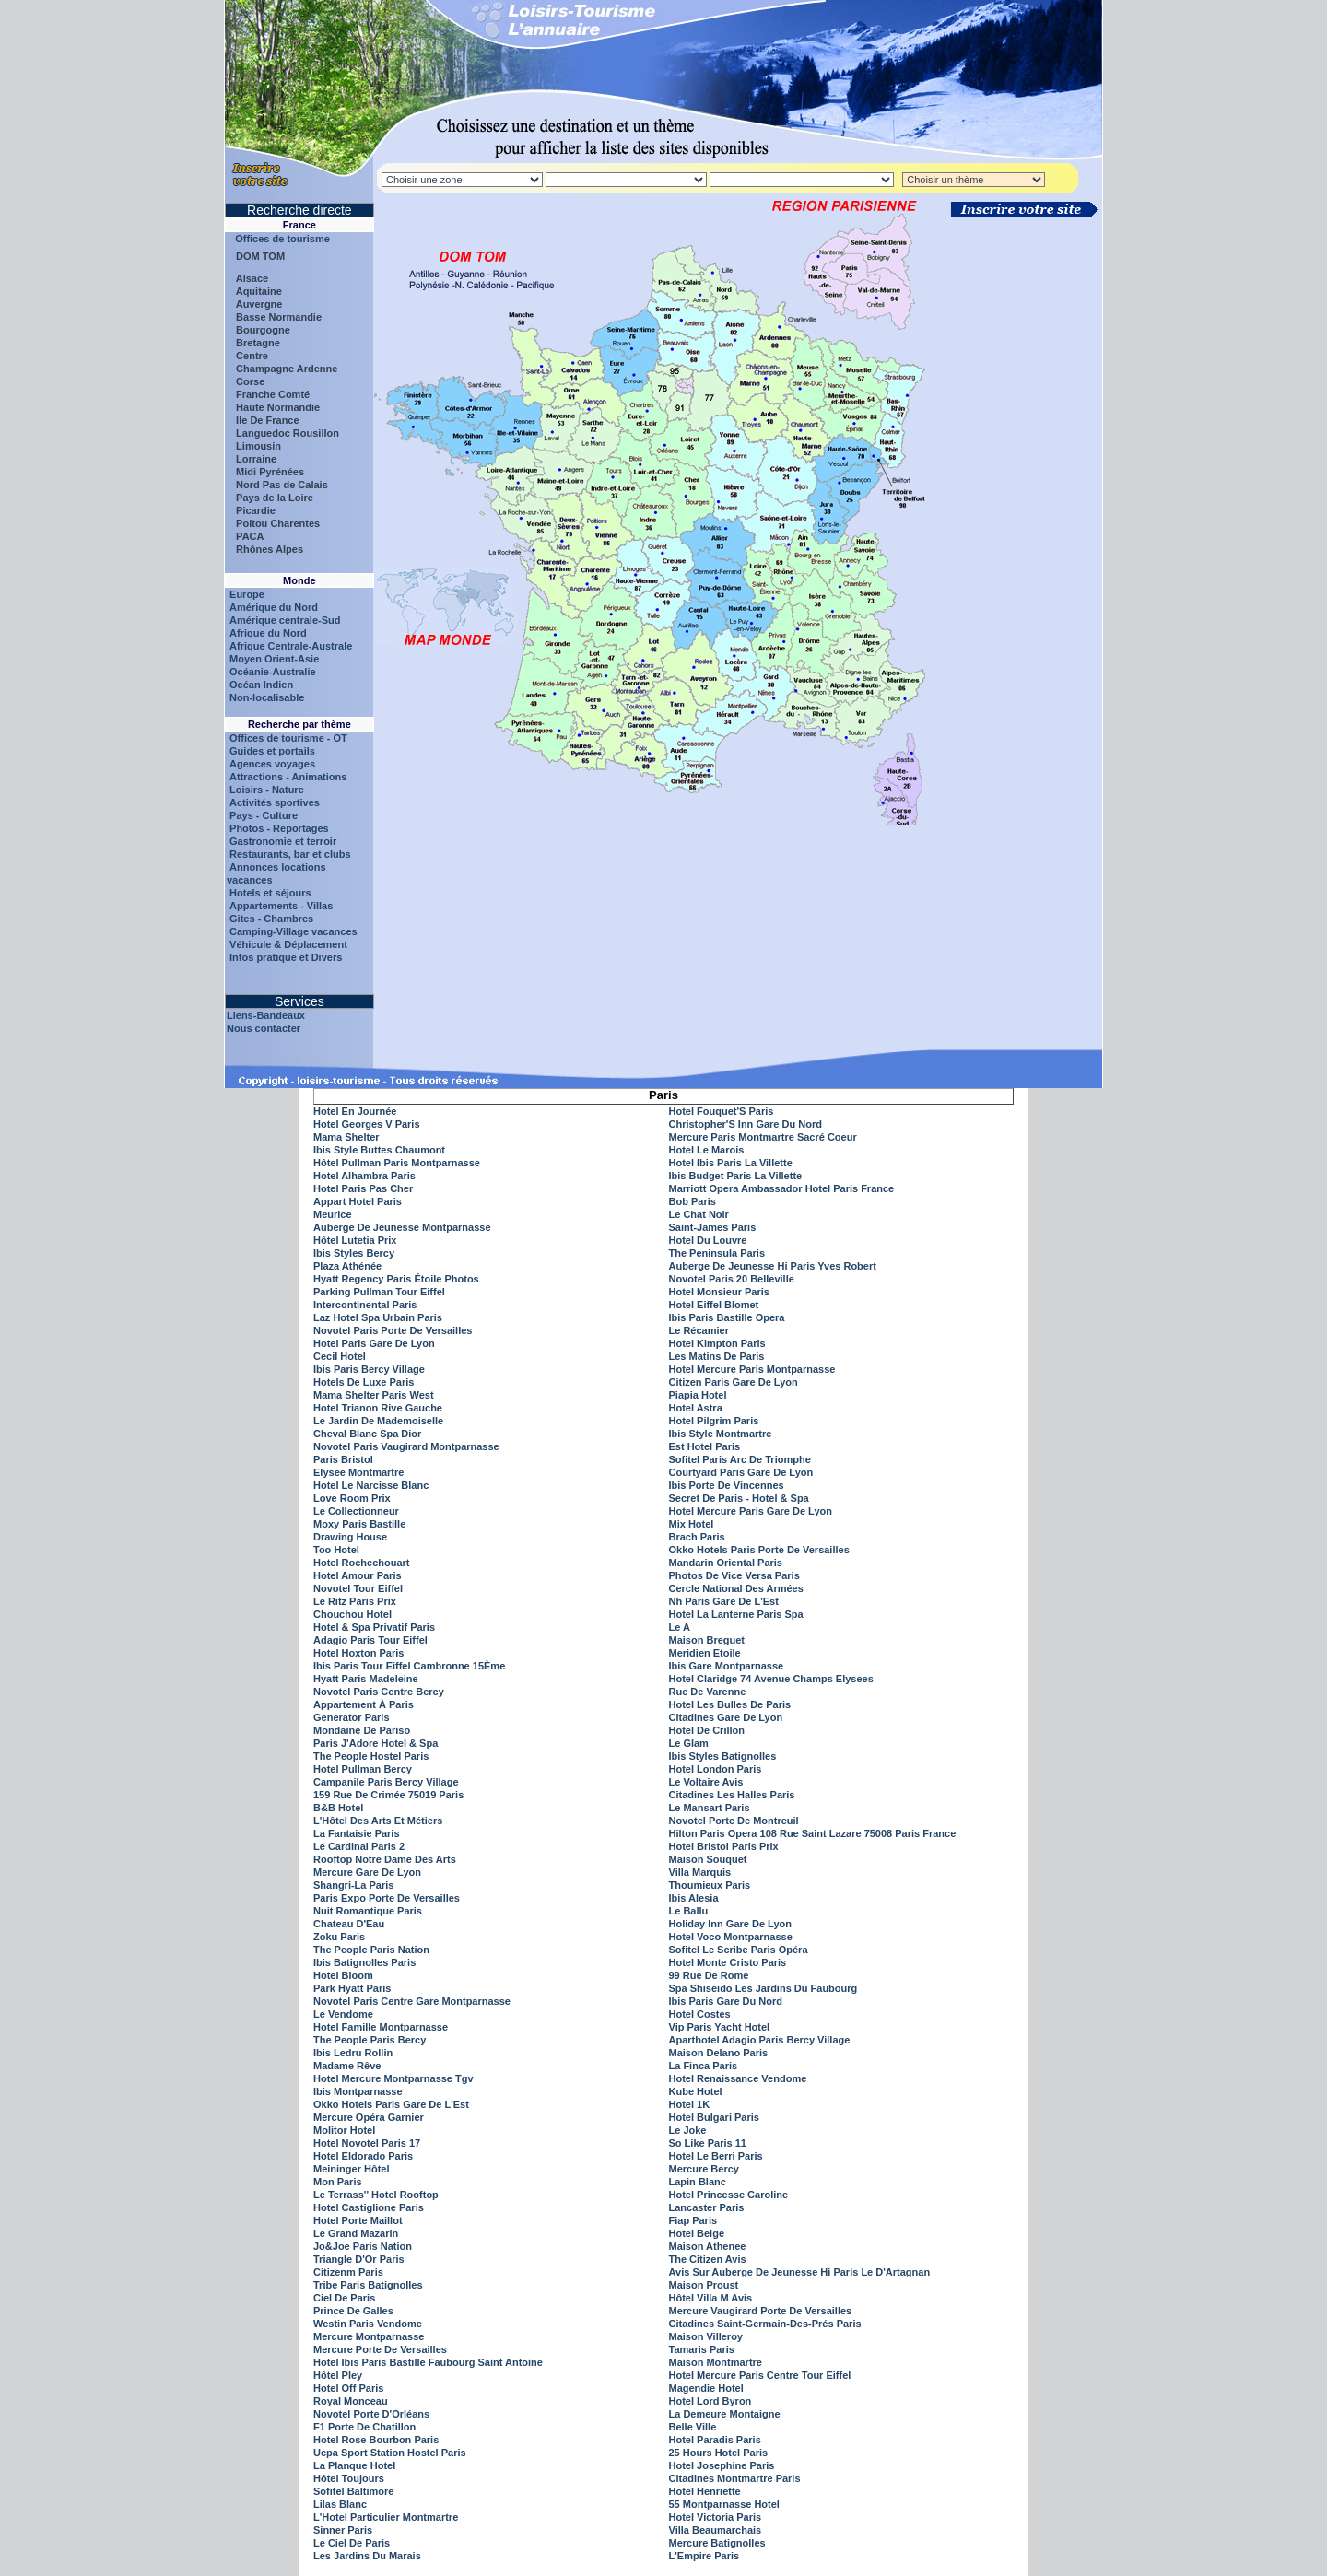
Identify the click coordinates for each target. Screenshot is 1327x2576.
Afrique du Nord (268, 632)
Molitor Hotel (344, 2130)
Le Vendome (343, 2014)
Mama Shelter (346, 1136)
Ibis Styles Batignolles (723, 1756)
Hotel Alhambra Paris (364, 1175)
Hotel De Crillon (707, 1730)
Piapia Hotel (698, 1394)
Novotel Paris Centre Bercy (378, 1691)
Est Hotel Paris (705, 1446)
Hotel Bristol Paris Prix (724, 1846)
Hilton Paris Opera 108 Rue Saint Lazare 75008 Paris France (813, 1833)
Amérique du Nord (273, 607)
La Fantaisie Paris (356, 1833)
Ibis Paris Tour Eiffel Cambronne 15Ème (409, 1665)
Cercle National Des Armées (736, 1588)
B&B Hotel (338, 1807)
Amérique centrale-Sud (284, 620)
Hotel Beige (697, 2233)
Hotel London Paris (715, 1768)
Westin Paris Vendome (367, 2323)
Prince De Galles (353, 2310)
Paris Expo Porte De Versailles (386, 1897)
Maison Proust (704, 2284)
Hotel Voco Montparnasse (731, 1936)
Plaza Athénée (347, 1265)
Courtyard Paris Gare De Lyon (741, 1472)
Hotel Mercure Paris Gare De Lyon (751, 1510)
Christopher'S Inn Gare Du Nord (745, 1124)
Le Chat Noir (699, 1214)
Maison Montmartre (715, 2362)
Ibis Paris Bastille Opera (727, 1317)
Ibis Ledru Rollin (353, 2052)
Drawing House (350, 1536)
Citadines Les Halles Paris (732, 1794)
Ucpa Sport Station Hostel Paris (389, 2452)
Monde (299, 580)
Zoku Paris (339, 1936)
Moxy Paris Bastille (359, 1523)
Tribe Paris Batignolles (368, 2284)
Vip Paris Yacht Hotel (719, 2026)
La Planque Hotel (354, 2465)
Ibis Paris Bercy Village (369, 1369)
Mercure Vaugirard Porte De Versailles (760, 2310)
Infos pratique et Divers (285, 957)
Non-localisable (266, 697)
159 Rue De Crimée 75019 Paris (388, 1794)
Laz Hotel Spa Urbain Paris (377, 1317)
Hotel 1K (689, 2104)
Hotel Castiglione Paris (368, 2207)
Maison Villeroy (706, 2336)
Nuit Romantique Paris (367, 1910)
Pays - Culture (263, 815)
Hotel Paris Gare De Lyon (374, 1343)
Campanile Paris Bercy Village (386, 1781)
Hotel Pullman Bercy (362, 1768)
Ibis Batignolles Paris (364, 1962)
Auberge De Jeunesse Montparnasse (402, 1227)
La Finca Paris (703, 2065)
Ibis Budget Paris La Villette (736, 1175)
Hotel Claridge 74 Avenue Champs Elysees (771, 1678)
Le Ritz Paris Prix (354, 1601)
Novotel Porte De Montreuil (734, 1820)
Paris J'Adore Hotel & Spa (375, 1743)
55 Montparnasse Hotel (724, 2504)
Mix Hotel (691, 1523)
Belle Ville (693, 2426)
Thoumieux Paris (710, 1885)
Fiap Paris (693, 2220)
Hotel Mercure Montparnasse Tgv (393, 2078)
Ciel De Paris (344, 2297)
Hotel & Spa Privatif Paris (374, 1627)
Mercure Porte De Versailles (380, 2349)
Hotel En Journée (354, 1111)
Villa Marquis (700, 1872)
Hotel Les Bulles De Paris (730, 1704)
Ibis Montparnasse (358, 2091)
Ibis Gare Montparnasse (726, 1665)
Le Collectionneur (356, 1510)
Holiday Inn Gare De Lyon (730, 1923)
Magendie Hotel (706, 2388)
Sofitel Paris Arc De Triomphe (740, 1459)
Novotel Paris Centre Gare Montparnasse (412, 2001)
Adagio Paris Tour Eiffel (370, 1639)
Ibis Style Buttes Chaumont (379, 1149)
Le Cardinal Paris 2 (359, 1846)
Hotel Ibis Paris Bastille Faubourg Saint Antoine (428, 2362)
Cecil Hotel (339, 1356)
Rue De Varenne (707, 1691)
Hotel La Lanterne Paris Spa (736, 1614)
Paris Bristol (343, 1459)
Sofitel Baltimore (353, 2491)
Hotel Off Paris (348, 2388)
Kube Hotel (695, 2091)
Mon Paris (337, 2181)
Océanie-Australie (272, 671)
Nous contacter (263, 1028)
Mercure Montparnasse (368, 2336)
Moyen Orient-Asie (274, 658)
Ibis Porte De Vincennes (726, 1485)
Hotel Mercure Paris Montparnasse (752, 1369)
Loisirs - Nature (266, 789)
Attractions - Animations (287, 776)
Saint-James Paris (713, 1227)
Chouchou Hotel (352, 1614)
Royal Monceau (350, 2400)
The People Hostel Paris (371, 1756)
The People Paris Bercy (369, 2039)
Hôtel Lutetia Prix (354, 1240)
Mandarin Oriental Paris (725, 1562)
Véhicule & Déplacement (288, 944)
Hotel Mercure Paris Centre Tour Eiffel (760, 2375)
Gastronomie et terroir (282, 841)
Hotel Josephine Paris (722, 2465)
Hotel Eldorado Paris (363, 2155)
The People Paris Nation (371, 1949)
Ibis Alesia (694, 1897)
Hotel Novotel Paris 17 (366, 2143)
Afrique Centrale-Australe (290, 645)
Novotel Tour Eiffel (358, 1588)
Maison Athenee (707, 2246)
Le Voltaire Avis (706, 1781)
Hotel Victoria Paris (715, 2517)
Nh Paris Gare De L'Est (724, 1601)
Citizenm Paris (348, 2271)
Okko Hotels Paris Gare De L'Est (391, 2104)
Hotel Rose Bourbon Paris (376, 2439)
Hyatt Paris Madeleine (365, 1678)
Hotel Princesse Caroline (729, 2194)
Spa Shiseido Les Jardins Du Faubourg (763, 1988)
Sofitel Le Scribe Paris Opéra (738, 1949)
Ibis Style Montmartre (720, 1433)
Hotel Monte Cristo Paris (728, 1962)
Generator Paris (351, 1717)
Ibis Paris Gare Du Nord (725, 2001)
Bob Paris (692, 1201)
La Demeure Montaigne (725, 2413)
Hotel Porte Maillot (358, 2220)
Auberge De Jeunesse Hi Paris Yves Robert (772, 1265)
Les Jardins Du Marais (367, 2555)
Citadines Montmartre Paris (735, 2478)
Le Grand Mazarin (355, 2233)
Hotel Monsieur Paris (719, 1291)
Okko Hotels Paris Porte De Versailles (759, 1549)
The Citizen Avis (707, 2259)
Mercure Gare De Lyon (367, 1872)
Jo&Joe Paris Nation (362, 2246)
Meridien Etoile (705, 1652)
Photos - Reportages (279, 828)
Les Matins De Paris (717, 1356)
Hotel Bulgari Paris (714, 2117)
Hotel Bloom (343, 1975)
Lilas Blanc (340, 2504)
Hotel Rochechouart (361, 1562)
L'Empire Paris (704, 2555)
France (299, 224)
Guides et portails (272, 750)
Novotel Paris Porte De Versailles (392, 1330)
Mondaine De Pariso (361, 1730)
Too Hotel (336, 1549)
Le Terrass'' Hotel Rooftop (376, 2194)
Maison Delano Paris (719, 2052)
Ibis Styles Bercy (353, 1253)
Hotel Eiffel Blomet (714, 1304)
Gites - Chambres (271, 918)
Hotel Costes (700, 2014)
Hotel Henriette (705, 2491)
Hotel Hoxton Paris (358, 1652)
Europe (246, 594)
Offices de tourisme (278, 238)
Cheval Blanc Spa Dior (367, 1433)
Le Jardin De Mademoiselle (378, 1420)
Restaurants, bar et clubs (289, 854)
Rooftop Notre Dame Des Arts (384, 1859)
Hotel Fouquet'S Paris (721, 1111)
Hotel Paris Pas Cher (363, 1188)
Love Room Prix (352, 1498)
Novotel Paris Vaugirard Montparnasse (406, 1446)
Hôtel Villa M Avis (711, 2297)
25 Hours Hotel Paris (719, 2452)
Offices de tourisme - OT (288, 738)
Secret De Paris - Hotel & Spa (739, 1498)
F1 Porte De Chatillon (364, 2426)
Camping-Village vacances (293, 931)
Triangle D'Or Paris (359, 2259)
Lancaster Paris (707, 2207)
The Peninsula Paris (717, 1253)
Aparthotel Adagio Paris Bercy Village (760, 2039)
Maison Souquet (708, 1859)
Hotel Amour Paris (357, 1575)
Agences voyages (272, 763)
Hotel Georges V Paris (366, 1124)
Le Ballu (689, 1910)
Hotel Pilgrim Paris (714, 1420)
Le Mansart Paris (709, 1807)
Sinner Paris (342, 2529)
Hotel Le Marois (707, 1149)
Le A (679, 1627)
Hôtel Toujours (348, 2478)
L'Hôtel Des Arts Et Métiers (377, 1820)
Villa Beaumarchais (715, 2529)
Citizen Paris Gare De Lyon (733, 1382)
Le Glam (689, 1743)
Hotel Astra (695, 1407)
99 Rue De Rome (709, 1975)
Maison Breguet (707, 1639)
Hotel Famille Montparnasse (380, 2026)
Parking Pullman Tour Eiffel (379, 1291)
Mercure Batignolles (717, 2542)
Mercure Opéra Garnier (368, 2117)
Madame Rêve (347, 2065)
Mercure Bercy (704, 2168)
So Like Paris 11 (707, 2143)
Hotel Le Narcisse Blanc (371, 1485)
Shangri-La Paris (353, 1885)
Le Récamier (699, 1330)
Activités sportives (274, 802)
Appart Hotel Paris (357, 1201)
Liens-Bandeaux (266, 1015)
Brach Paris (697, 1536)
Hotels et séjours (270, 892)
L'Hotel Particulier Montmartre (385, 2517)
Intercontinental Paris (365, 1304)
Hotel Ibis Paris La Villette (731, 1162)
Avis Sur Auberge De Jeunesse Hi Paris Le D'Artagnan (800, 2271)
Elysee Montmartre (358, 1472)
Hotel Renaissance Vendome (738, 2078)
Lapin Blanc (697, 2181)
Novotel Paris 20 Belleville (731, 1278)
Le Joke (688, 2130)
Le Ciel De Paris (351, 2542)
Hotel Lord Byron (710, 2400)
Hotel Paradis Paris (715, 2439)
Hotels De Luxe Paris (363, 1382)
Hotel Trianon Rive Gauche (377, 1407)
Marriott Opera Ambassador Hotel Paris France (782, 1188)
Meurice (332, 1214)
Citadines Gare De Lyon (726, 1717)
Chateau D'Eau (348, 1923)
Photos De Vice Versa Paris (734, 1575)
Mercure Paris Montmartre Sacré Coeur (763, 1136)
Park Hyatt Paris (352, 1988)
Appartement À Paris (363, 1704)
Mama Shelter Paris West (373, 1394)
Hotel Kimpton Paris (717, 1343)
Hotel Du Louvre (708, 1240)
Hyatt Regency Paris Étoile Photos (396, 1278)
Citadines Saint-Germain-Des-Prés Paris (765, 2323)
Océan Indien (261, 684)
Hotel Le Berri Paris (716, 2155)
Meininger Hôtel (351, 2168)
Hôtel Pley (337, 2375)
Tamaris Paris (701, 2349)
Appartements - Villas (281, 905)
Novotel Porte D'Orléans (371, 2413)
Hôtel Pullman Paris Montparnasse (396, 1162)
